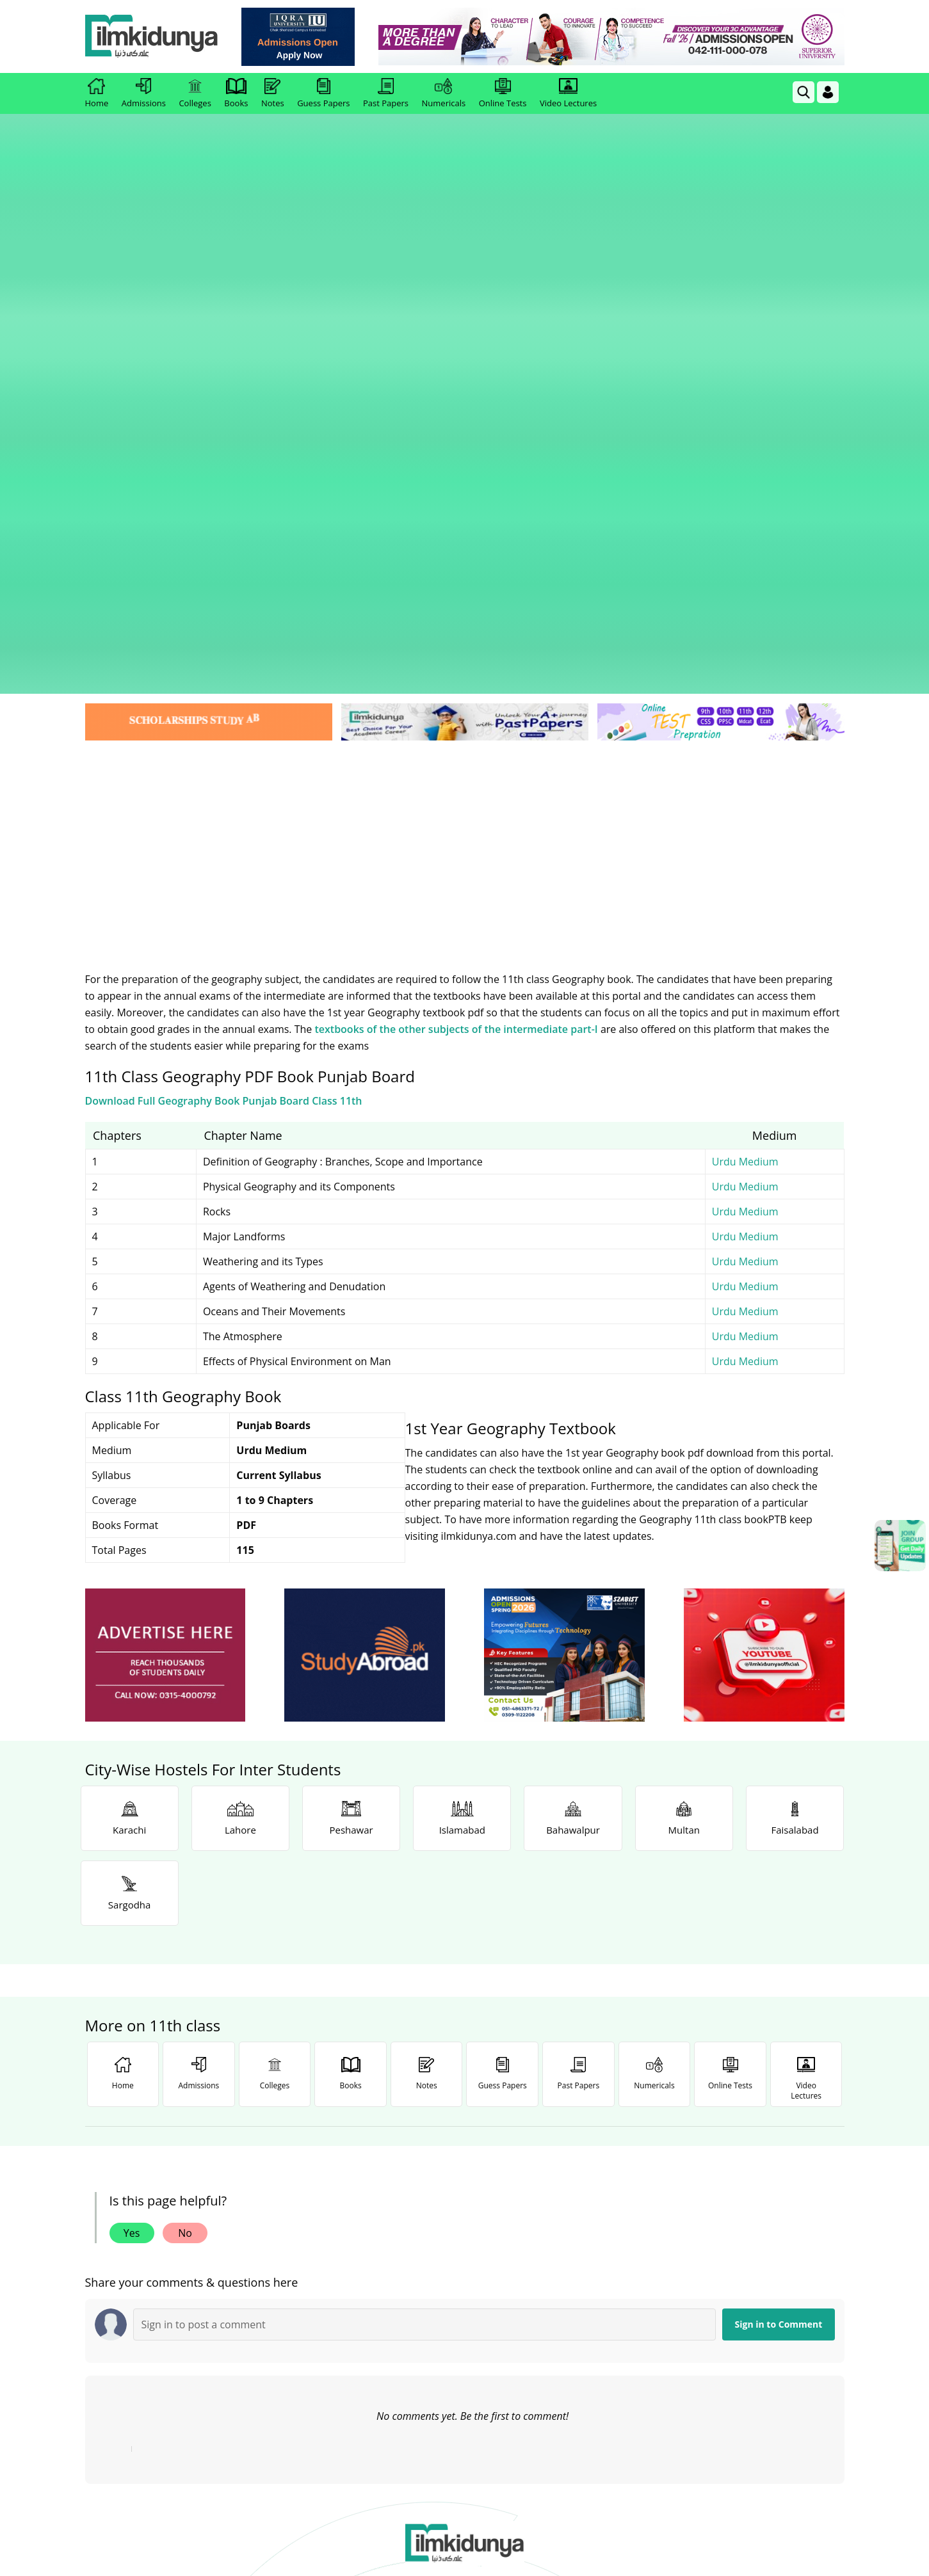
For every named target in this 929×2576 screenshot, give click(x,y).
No (185, 1803)
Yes (132, 1803)
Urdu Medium (745, 731)
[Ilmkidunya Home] (155, 36)
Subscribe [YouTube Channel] (312, 2283)
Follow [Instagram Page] (616, 2283)
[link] (302, 37)
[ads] (165, 1225)
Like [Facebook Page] (160, 2283)
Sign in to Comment (779, 1894)
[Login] (828, 92)
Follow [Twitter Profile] (464, 2283)
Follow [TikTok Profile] (768, 2283)
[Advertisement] (465, 409)
